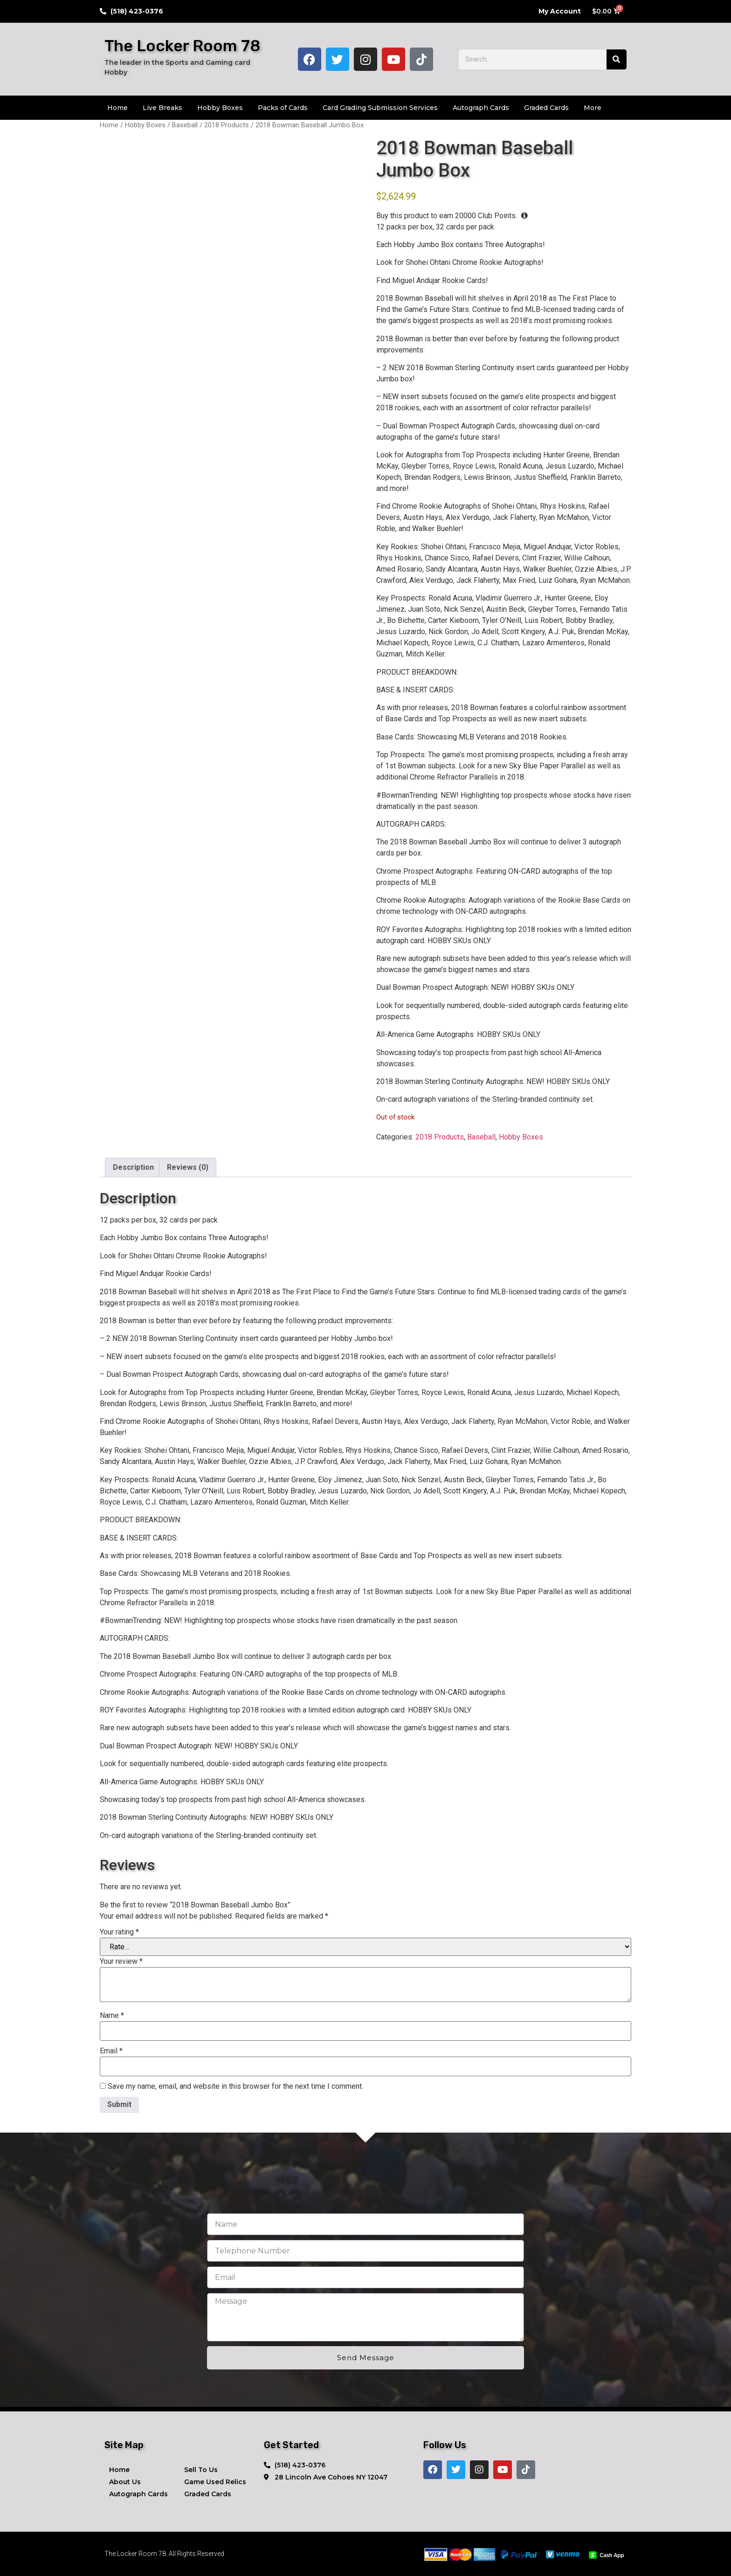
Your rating (119, 1932)
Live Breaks (162, 108)
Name (112, 2015)
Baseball (185, 125)
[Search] (617, 59)
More (592, 108)
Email (111, 2051)
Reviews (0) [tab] (187, 1167)
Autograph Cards (481, 108)
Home (117, 108)
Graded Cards (546, 108)
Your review (121, 1961)
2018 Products (226, 125)
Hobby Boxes (220, 108)
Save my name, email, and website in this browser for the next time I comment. (235, 2086)
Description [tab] (133, 1167)
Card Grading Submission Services (380, 108)
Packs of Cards (283, 108)
